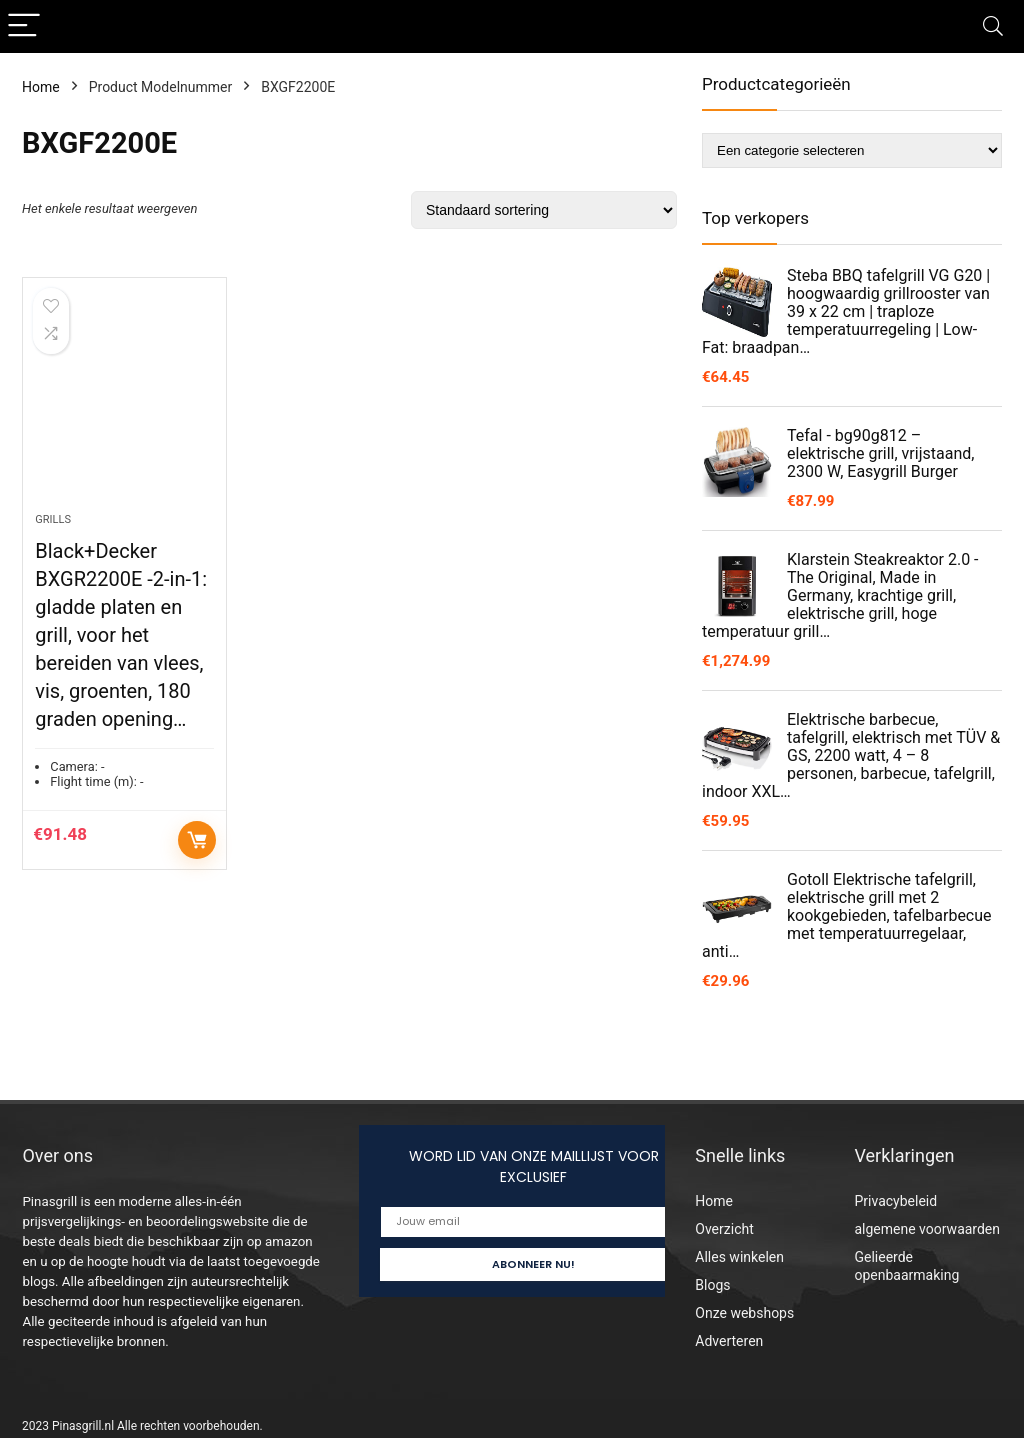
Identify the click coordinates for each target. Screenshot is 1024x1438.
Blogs (712, 1285)
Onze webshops (744, 1313)
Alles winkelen (739, 1257)
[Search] (993, 26)
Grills (53, 519)
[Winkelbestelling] (544, 210)
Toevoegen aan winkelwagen (197, 840)
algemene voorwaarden (927, 1229)
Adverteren (729, 1341)
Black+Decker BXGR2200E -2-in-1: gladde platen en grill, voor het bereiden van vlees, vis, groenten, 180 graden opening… (121, 635)
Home (41, 87)
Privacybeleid (895, 1201)
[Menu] (24, 26)
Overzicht (724, 1229)
